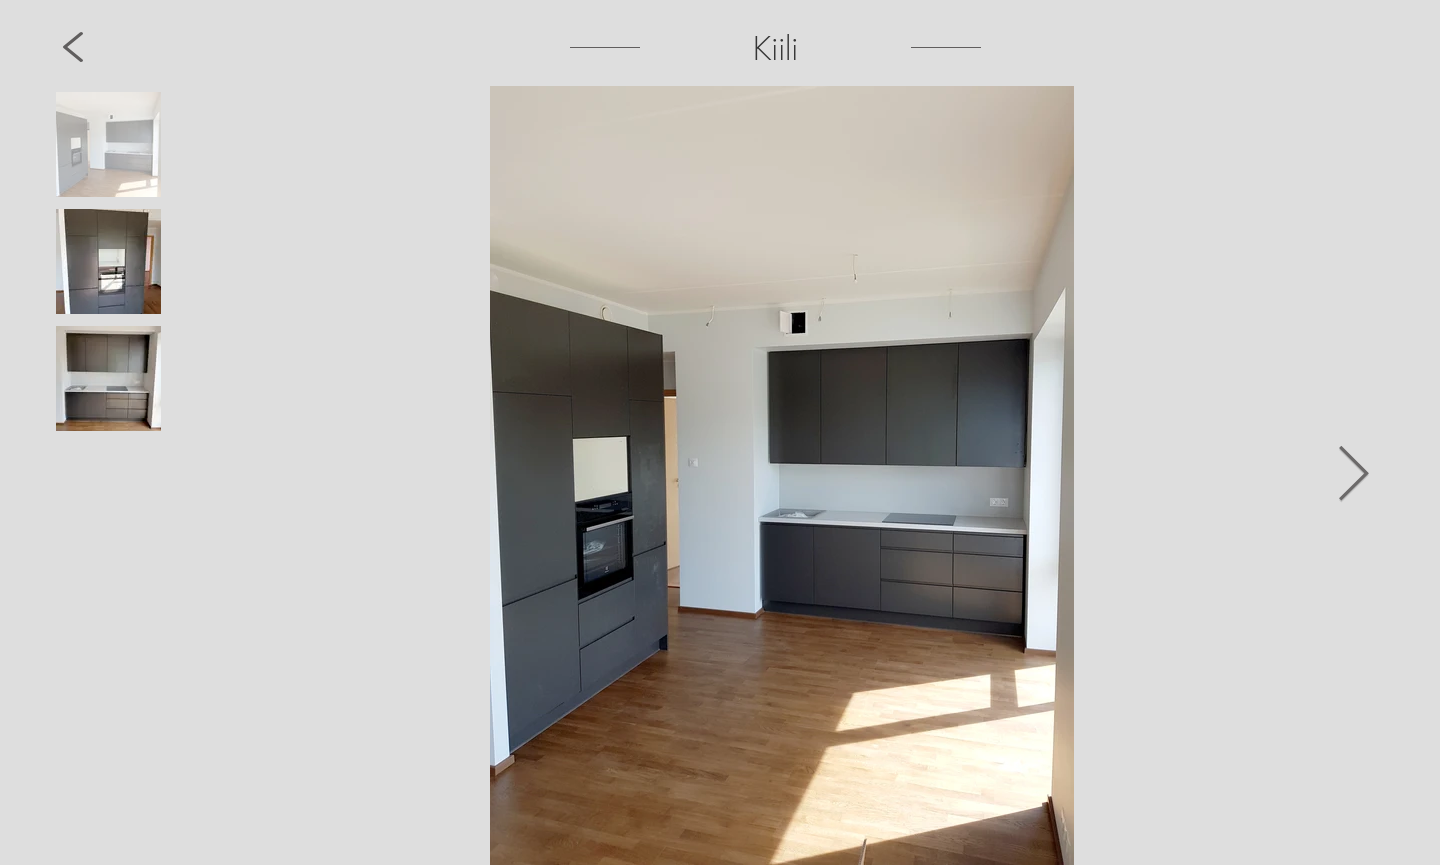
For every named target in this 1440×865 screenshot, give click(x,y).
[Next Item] (1353, 475)
